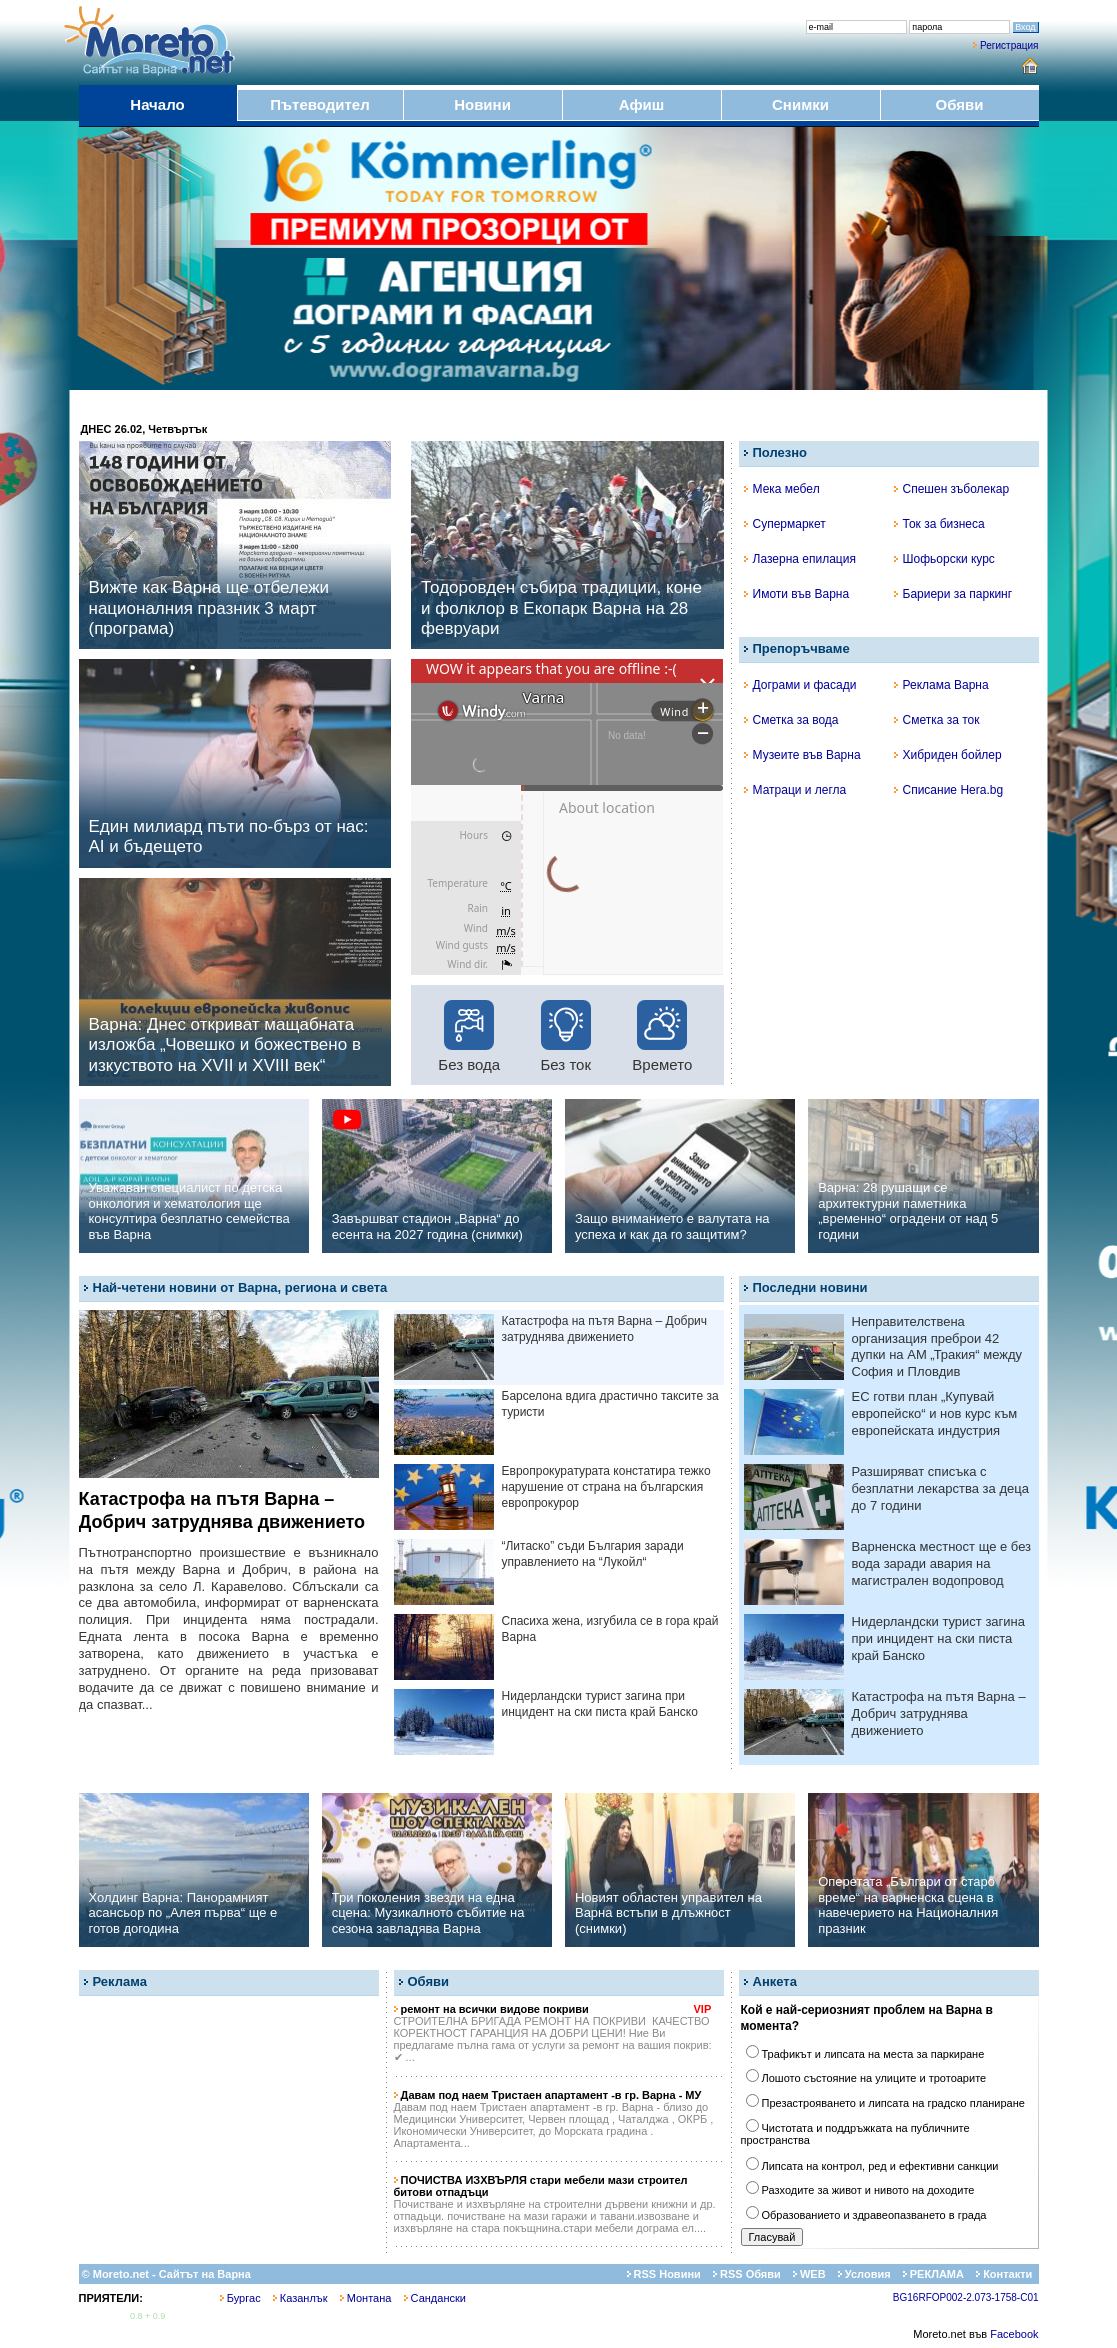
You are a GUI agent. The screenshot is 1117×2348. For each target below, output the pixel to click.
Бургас (240, 2298)
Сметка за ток (937, 720)
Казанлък (300, 2298)
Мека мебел (782, 489)
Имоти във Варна (797, 594)
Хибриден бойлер (948, 755)
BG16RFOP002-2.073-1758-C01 (966, 2297)
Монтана (366, 2298)
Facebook (1014, 2334)
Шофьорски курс (944, 559)
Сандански (435, 2298)
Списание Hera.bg (949, 790)
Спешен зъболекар (952, 489)
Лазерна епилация (800, 559)
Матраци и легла (795, 790)
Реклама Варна (941, 685)
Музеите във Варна (802, 755)
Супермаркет (785, 524)
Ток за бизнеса (939, 524)
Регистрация (1009, 45)
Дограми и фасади (800, 685)
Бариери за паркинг (953, 594)
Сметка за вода (791, 720)
